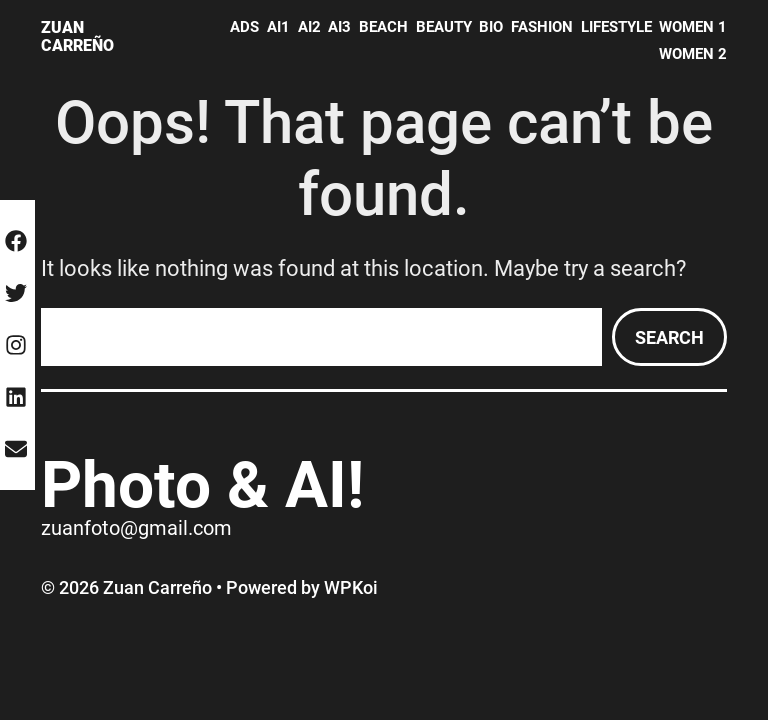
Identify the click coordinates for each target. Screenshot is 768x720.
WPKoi (351, 587)
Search (669, 337)
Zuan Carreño (77, 36)
